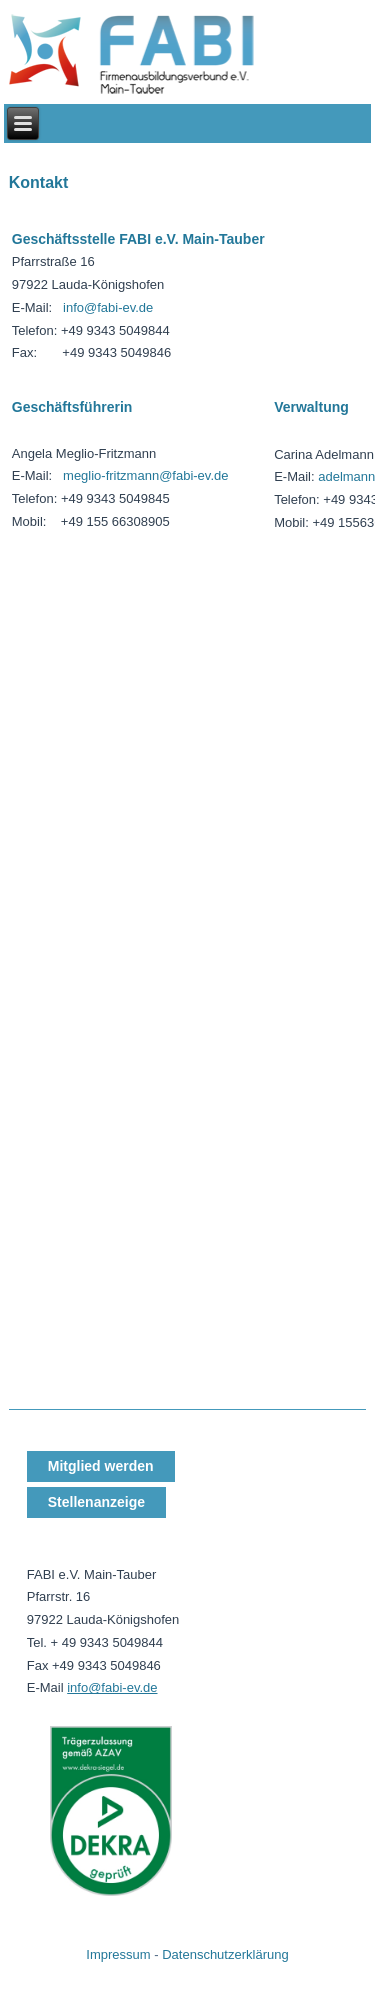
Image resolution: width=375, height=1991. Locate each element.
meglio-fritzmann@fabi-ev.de (145, 475)
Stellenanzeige (96, 1502)
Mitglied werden (101, 1466)
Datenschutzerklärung (225, 1954)
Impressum (118, 1954)
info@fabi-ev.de (108, 307)
